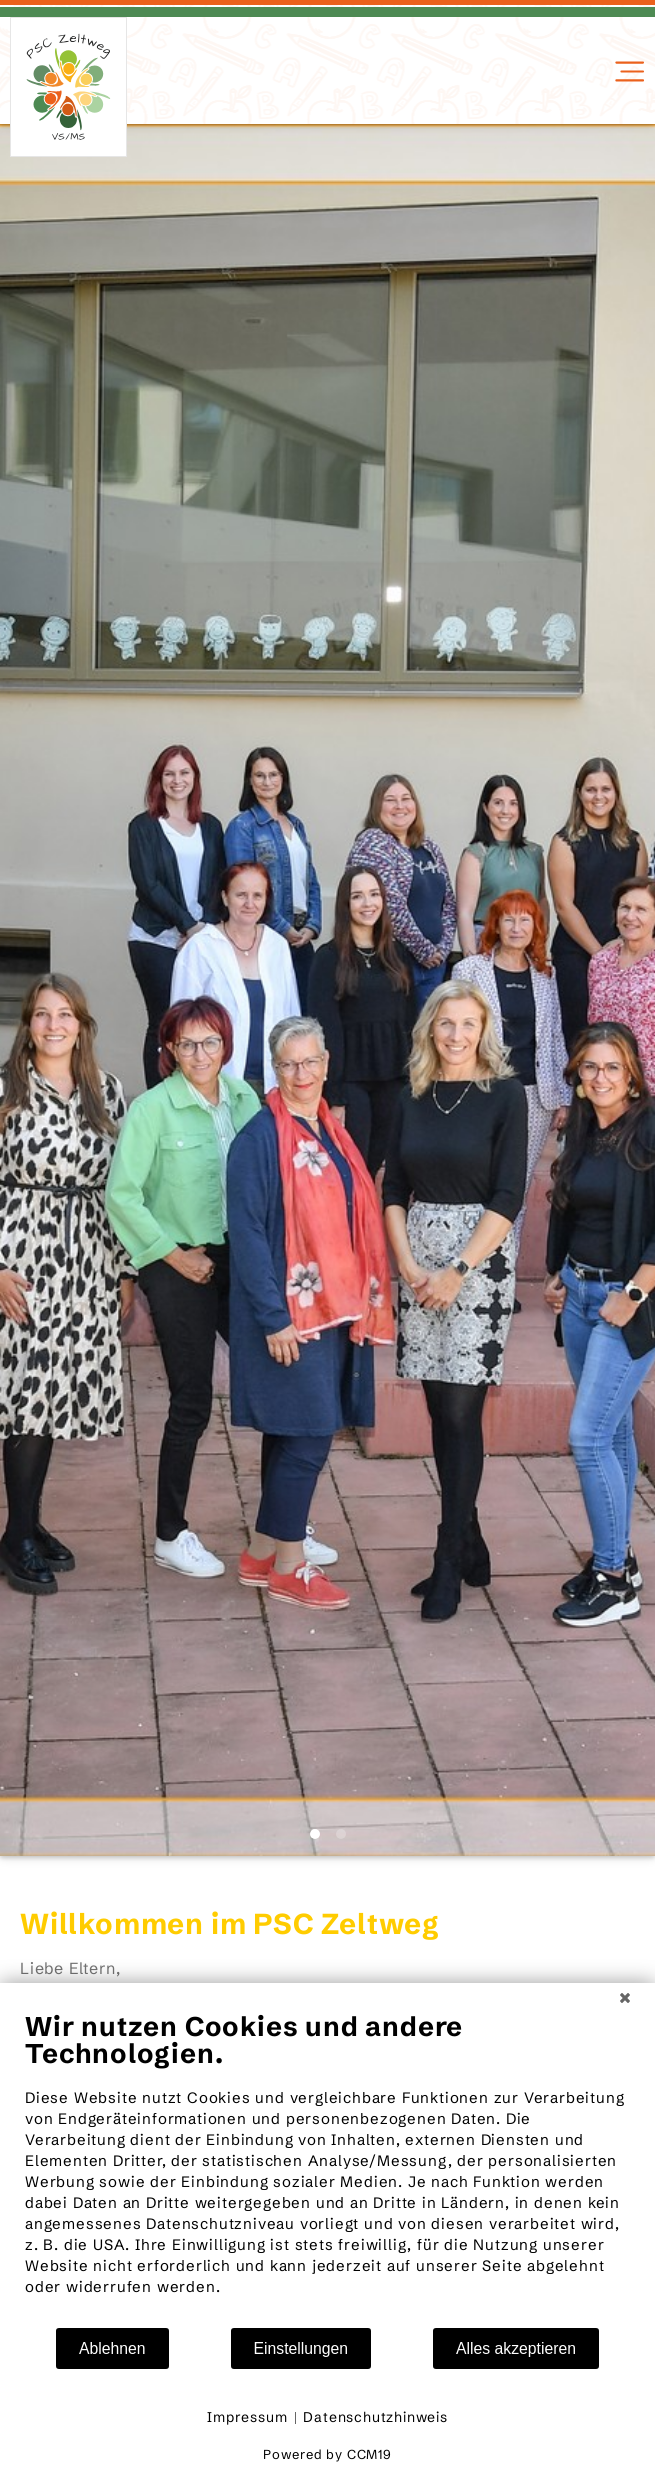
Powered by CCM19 (327, 2454)
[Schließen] (625, 1998)
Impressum (247, 2417)
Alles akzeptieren (516, 2348)
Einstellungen (301, 2348)
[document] (327, 2168)
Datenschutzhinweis (375, 2417)
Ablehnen (112, 2348)
